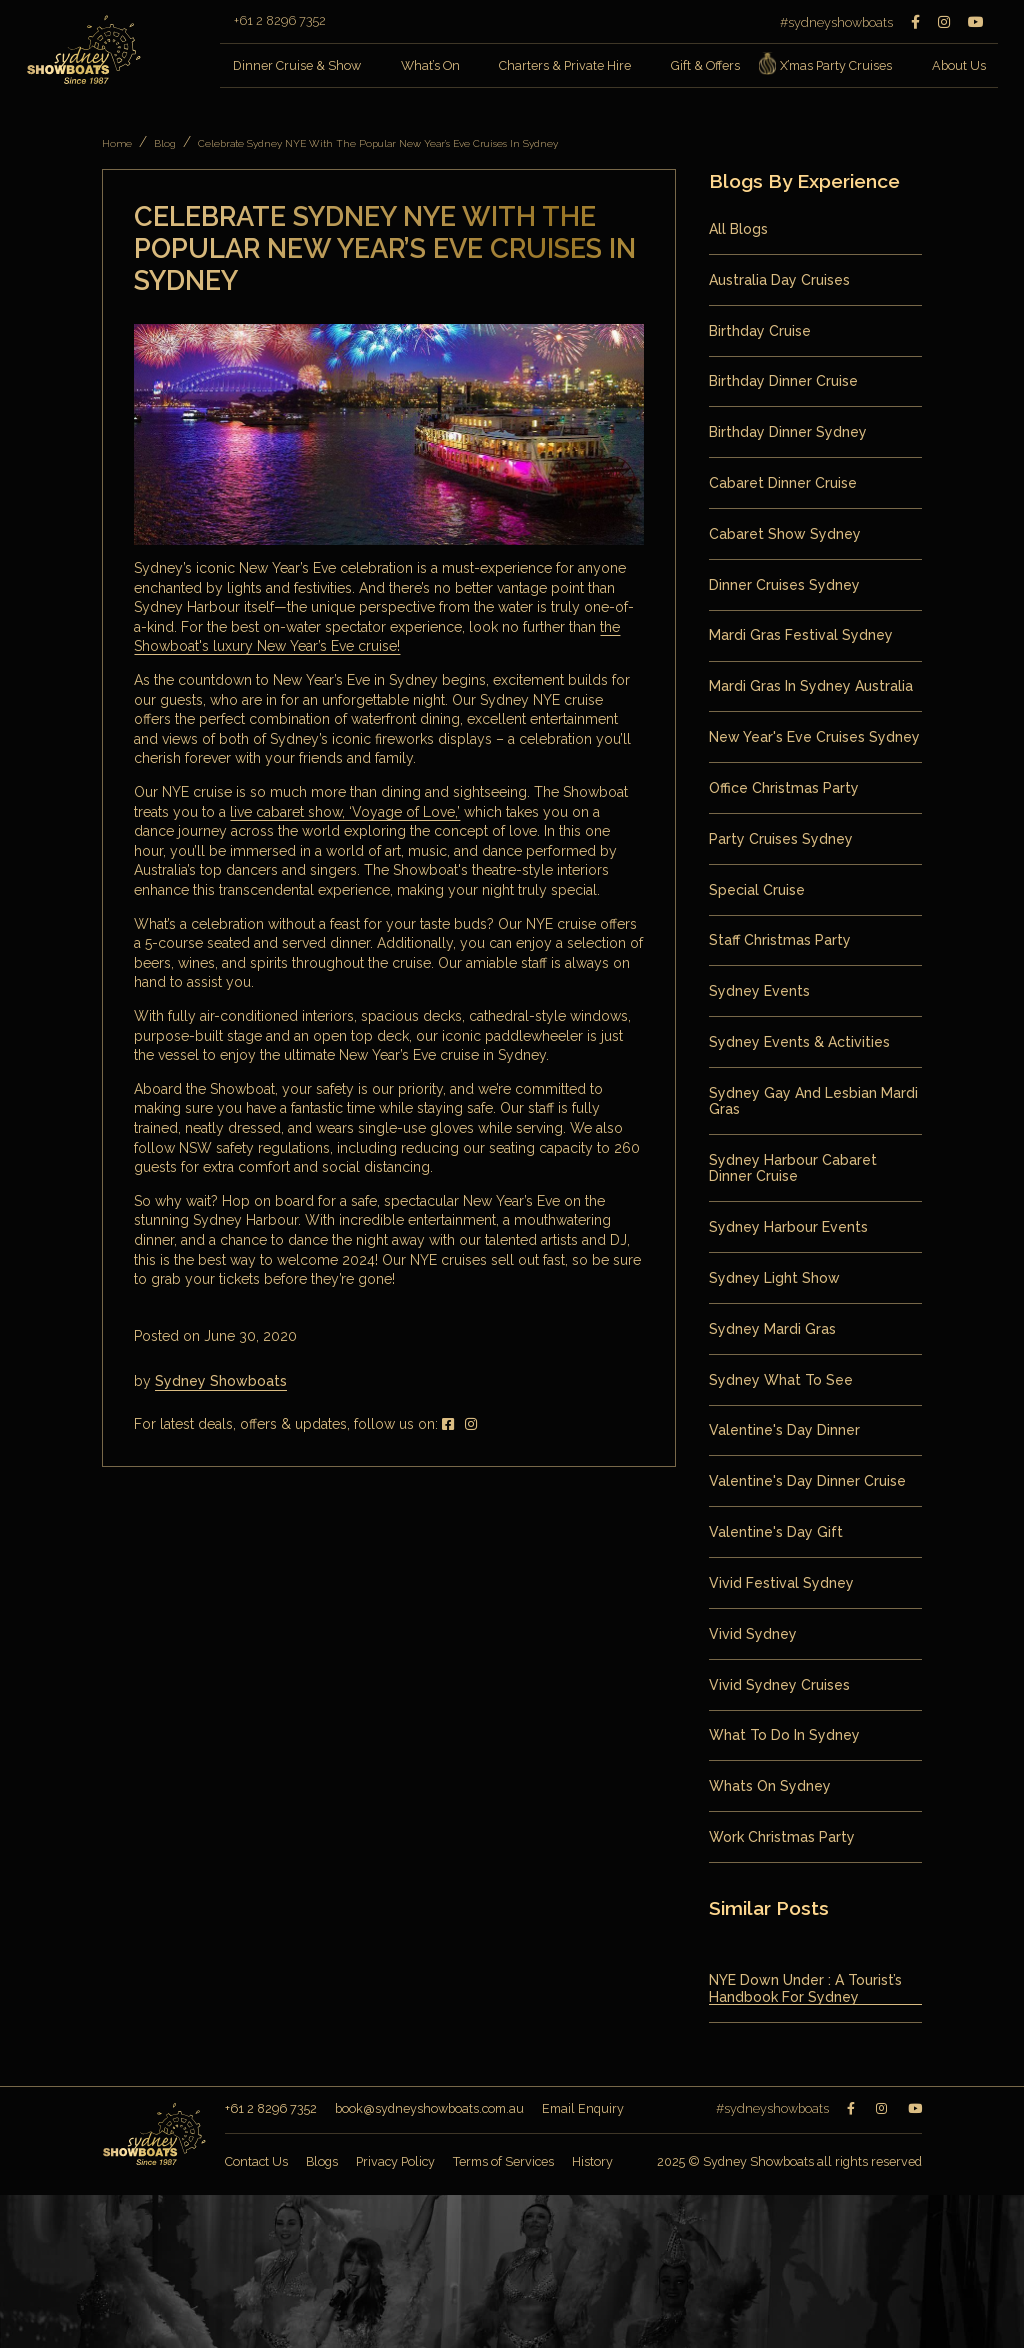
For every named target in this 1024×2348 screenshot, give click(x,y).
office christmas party (784, 788)
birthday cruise (760, 331)
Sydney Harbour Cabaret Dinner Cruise (793, 1168)
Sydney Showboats (221, 1381)
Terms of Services (503, 2161)
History (592, 2161)
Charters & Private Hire (565, 65)
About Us (959, 65)
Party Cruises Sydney (781, 839)
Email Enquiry (583, 2108)
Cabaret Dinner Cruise (783, 483)
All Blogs (738, 229)
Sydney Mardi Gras (772, 1329)
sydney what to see (781, 1380)
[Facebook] (915, 22)
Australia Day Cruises (779, 280)
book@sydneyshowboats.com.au (429, 2108)
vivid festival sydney (781, 1583)
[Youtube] (976, 22)
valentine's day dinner (784, 1430)
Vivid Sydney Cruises (779, 1685)
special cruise (757, 890)
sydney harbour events (788, 1227)
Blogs (322, 2161)
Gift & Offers (705, 65)
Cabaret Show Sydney (785, 534)
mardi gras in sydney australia (811, 686)
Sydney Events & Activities (799, 1042)
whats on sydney (770, 1786)
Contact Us (256, 2161)
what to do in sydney (784, 1735)
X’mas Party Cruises (829, 66)
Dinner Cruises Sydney (784, 585)
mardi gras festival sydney (801, 635)
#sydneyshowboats (836, 22)
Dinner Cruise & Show (297, 65)
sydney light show (774, 1278)
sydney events (759, 991)
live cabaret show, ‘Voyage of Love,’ (345, 812)
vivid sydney (753, 1634)
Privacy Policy (395, 2161)
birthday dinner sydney (788, 432)
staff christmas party (780, 940)
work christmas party (782, 1837)
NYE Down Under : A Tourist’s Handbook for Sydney (805, 1988)
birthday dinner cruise (783, 381)
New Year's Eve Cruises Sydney (814, 737)
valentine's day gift (776, 1532)
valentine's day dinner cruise (807, 1481)
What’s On (430, 65)
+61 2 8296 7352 (280, 21)
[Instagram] (944, 22)
